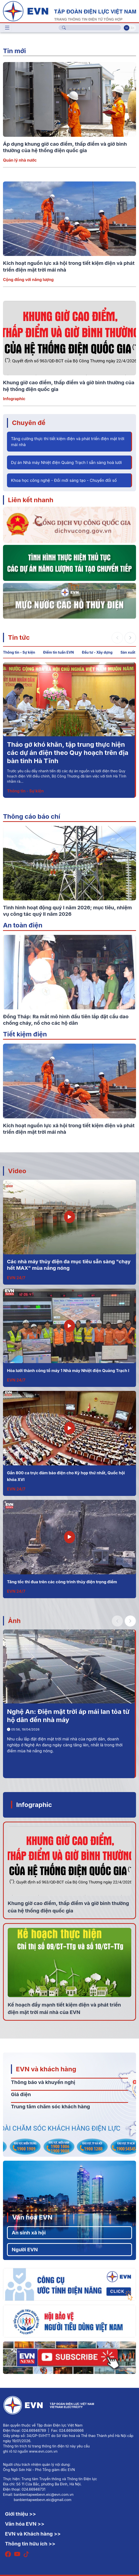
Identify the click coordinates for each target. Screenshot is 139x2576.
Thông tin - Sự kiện (19, 652)
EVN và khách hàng (46, 2069)
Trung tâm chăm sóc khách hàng (50, 2107)
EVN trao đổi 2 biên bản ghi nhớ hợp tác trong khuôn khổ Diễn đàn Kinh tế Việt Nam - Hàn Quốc (68, 753)
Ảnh (14, 1620)
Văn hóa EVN (32, 2217)
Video (17, 1171)
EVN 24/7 (16, 1277)
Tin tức (19, 637)
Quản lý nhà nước (20, 160)
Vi (127, 28)
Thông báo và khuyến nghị (43, 2082)
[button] (130, 637)
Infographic (14, 398)
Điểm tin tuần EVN (58, 652)
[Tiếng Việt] (69, 10)
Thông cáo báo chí (31, 816)
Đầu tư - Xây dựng (97, 652)
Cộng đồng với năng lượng (28, 279)
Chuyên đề (28, 422)
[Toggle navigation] (7, 28)
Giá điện (21, 2094)
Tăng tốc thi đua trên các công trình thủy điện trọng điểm (62, 1581)
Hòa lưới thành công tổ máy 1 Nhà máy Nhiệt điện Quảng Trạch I (68, 1370)
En (132, 28)
